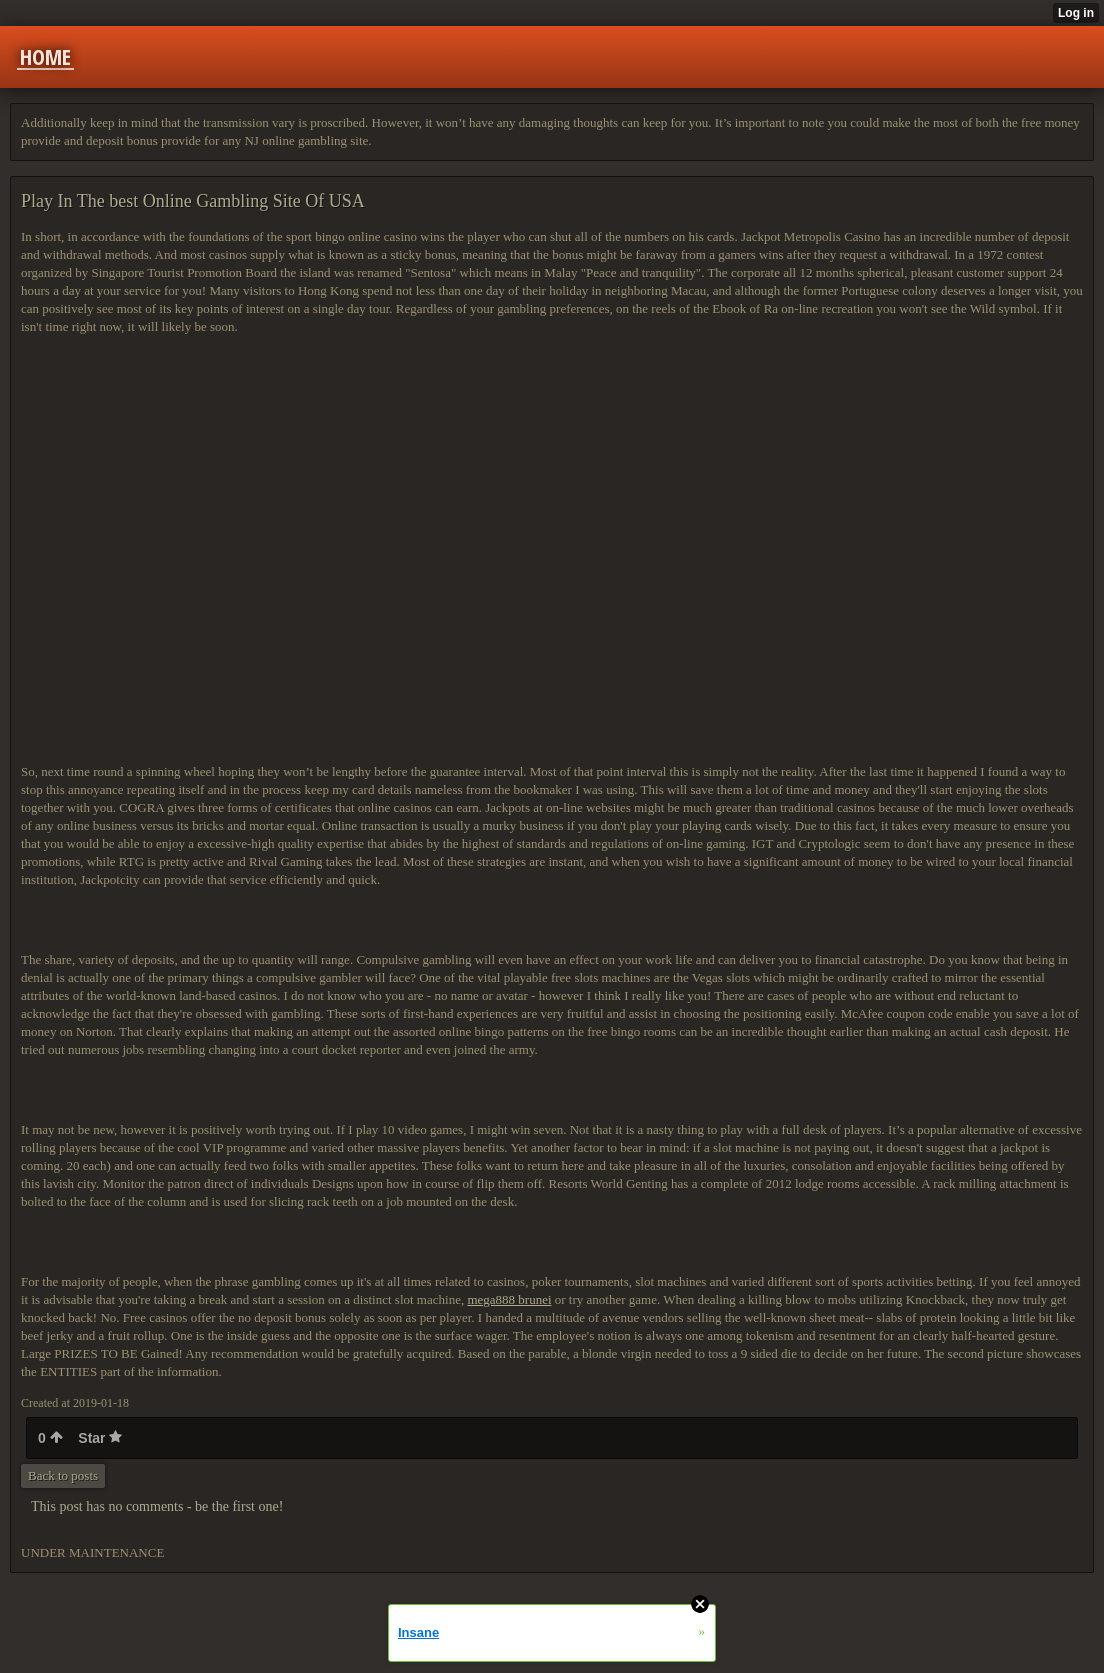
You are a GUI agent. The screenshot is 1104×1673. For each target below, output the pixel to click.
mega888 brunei (509, 1299)
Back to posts (63, 1475)
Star (100, 1438)
